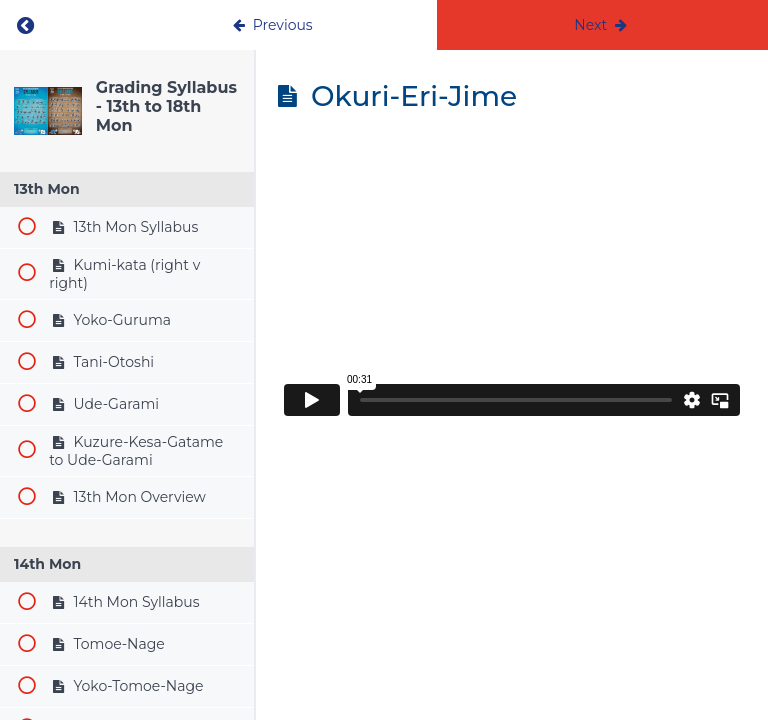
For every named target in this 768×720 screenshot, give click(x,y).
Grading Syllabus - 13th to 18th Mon (166, 106)
